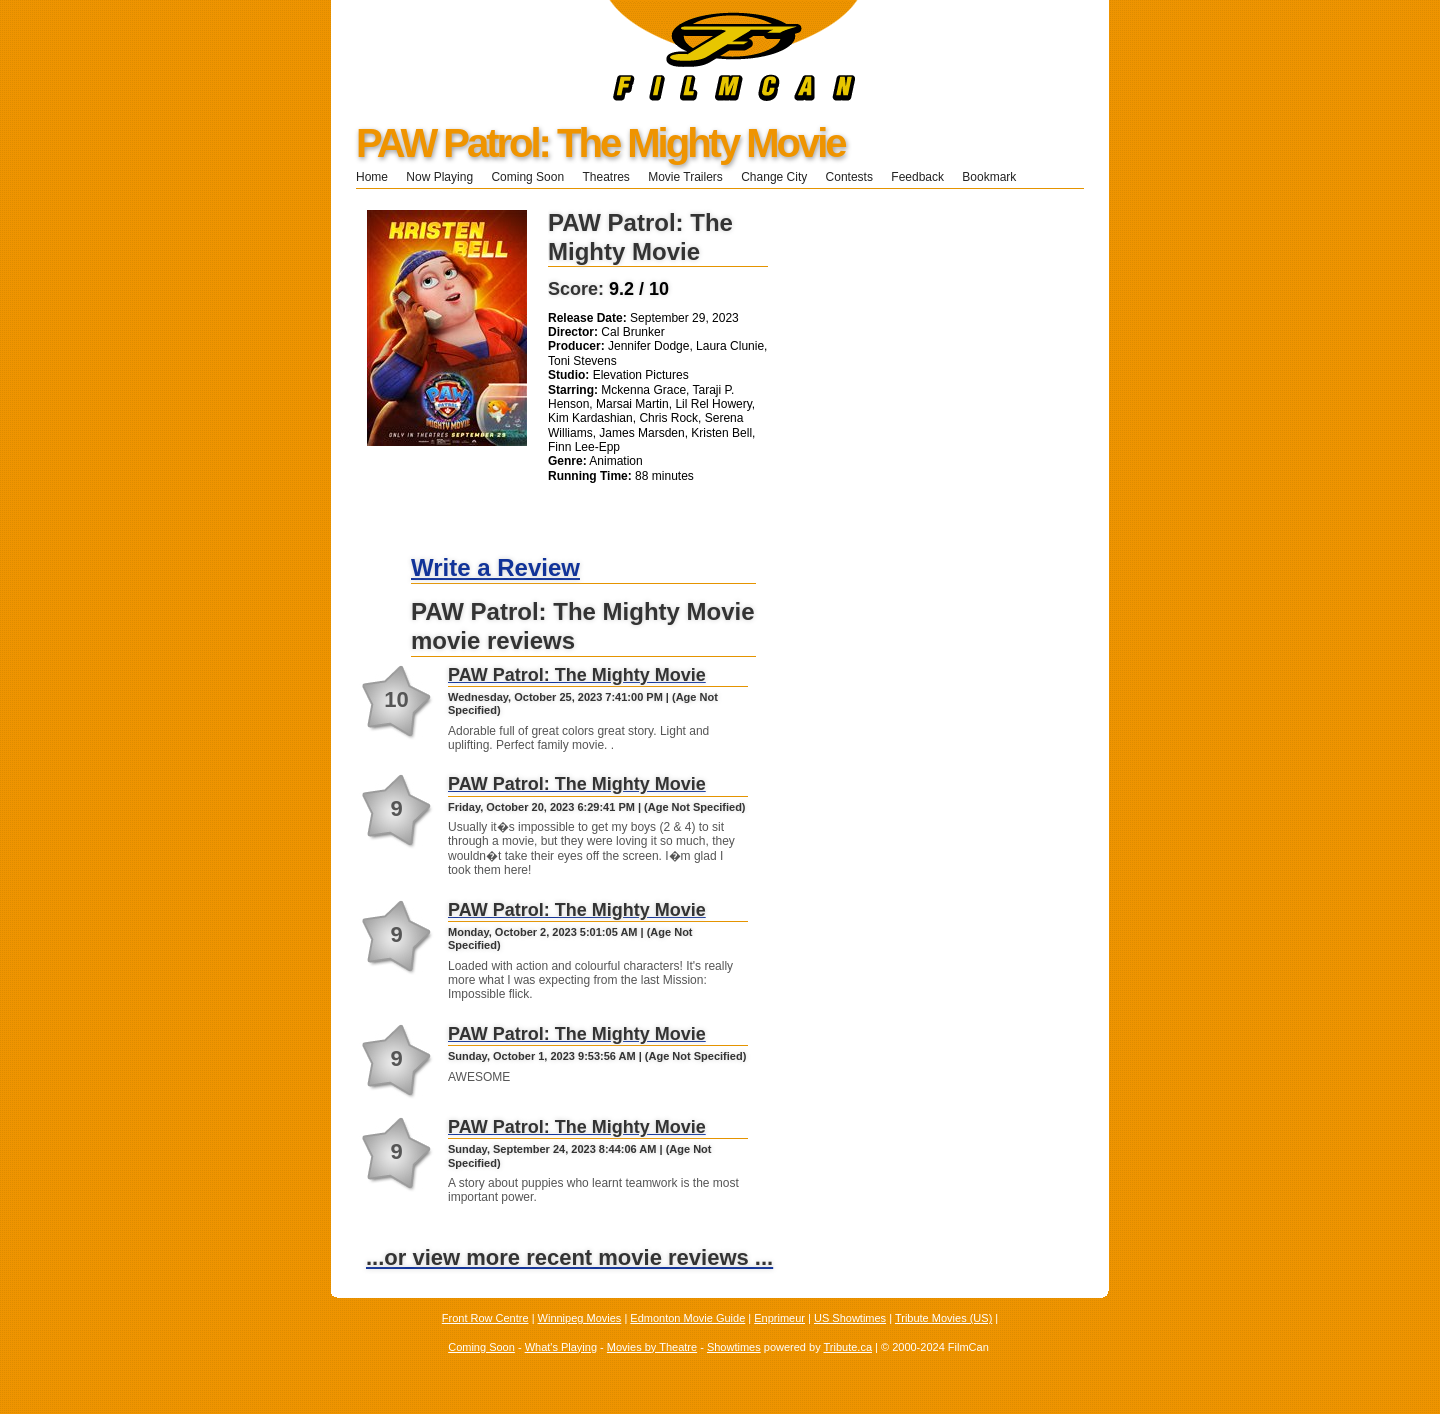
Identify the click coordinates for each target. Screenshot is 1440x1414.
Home (372, 177)
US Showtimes (850, 1318)
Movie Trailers (685, 177)
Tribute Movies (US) (943, 1318)
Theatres (605, 177)
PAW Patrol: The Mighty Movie (600, 143)
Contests (849, 177)
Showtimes (734, 1347)
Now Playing (439, 177)
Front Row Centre (485, 1318)
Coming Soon (527, 177)
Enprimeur (779, 1318)
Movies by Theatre (652, 1347)
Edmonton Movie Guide (687, 1318)
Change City (774, 177)
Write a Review (495, 567)
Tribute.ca (848, 1347)
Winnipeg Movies (580, 1318)
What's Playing (561, 1347)
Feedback (917, 177)
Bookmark (995, 177)
